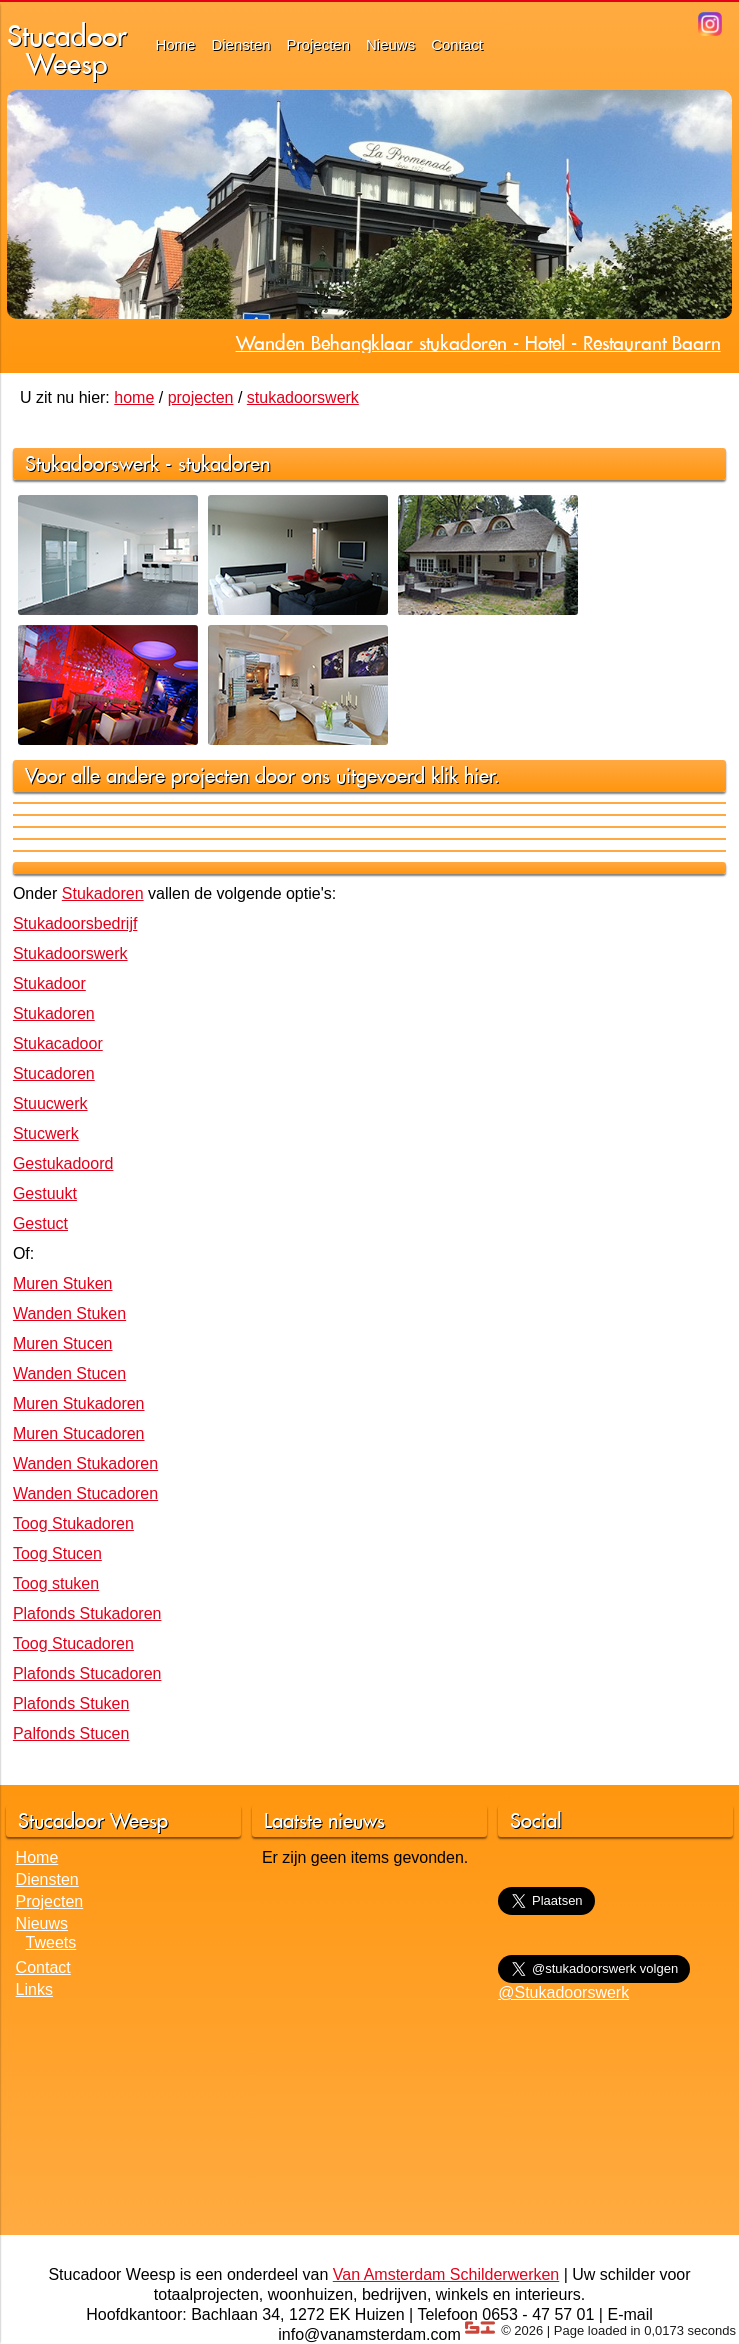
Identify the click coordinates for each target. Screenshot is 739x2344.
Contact (457, 44)
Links (34, 1989)
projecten (201, 397)
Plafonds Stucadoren (87, 1673)
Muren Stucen (63, 1343)
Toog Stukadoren (73, 1523)
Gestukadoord (63, 1163)
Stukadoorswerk (70, 953)
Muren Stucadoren (79, 1433)
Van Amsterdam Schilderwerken (446, 2274)
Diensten (240, 44)
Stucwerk (46, 1133)
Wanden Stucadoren (85, 1493)
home (134, 397)
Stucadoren (54, 1073)
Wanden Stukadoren (85, 1463)
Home (175, 44)
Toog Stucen (57, 1553)
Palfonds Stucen (71, 1733)
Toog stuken (56, 1583)
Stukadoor (49, 983)
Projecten (318, 44)
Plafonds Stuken (71, 1703)
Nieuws (390, 44)
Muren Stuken (63, 1283)
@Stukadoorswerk (563, 1992)
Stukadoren (103, 893)
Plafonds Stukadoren (87, 1613)
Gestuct (40, 1223)
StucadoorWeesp (67, 49)
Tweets (51, 1942)
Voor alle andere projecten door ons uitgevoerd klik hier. (262, 775)
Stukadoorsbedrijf (75, 923)
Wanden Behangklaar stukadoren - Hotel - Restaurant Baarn (478, 343)
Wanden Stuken (69, 1313)
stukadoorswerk (303, 397)
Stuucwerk (50, 1103)
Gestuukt (45, 1193)
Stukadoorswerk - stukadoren (147, 463)
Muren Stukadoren (79, 1403)
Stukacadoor (58, 1043)
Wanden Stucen (69, 1373)
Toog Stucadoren (73, 1643)
